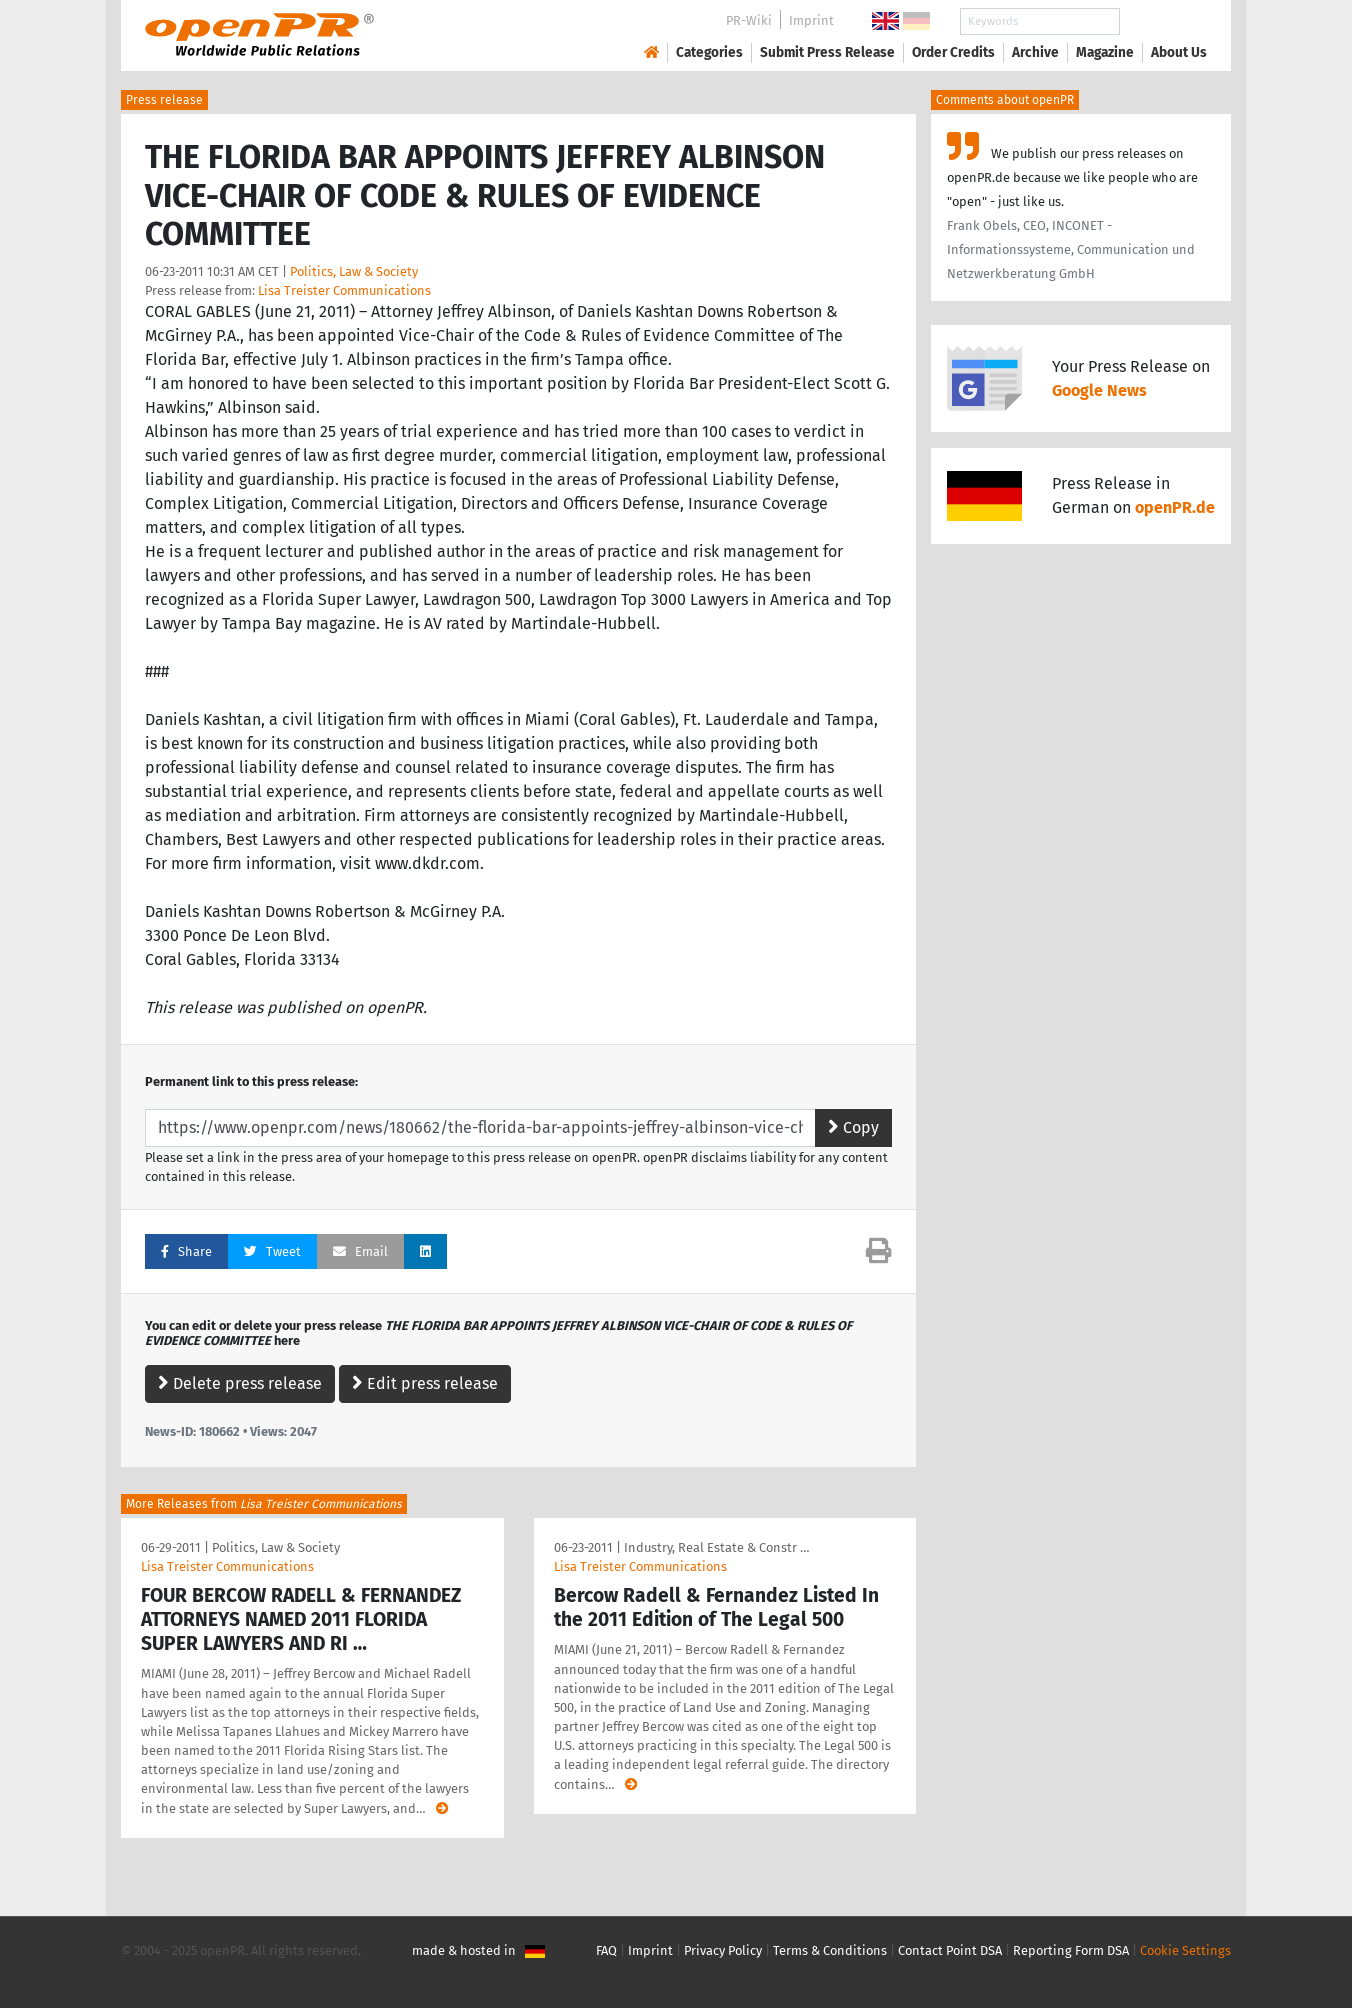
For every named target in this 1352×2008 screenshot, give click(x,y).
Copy (853, 1127)
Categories (709, 52)
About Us (1179, 52)
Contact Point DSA (950, 1950)
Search (1163, 21)
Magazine (1105, 52)
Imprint (811, 20)
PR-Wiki (749, 20)
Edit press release (425, 1383)
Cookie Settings (1185, 1950)
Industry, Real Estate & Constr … (716, 1547)
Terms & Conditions (830, 1950)
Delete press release (240, 1383)
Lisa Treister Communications (344, 290)
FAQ (606, 1950)
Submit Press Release (827, 52)
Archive (1035, 52)
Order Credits (953, 52)
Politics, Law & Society (354, 271)
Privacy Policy (723, 1950)
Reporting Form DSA (1071, 1950)
